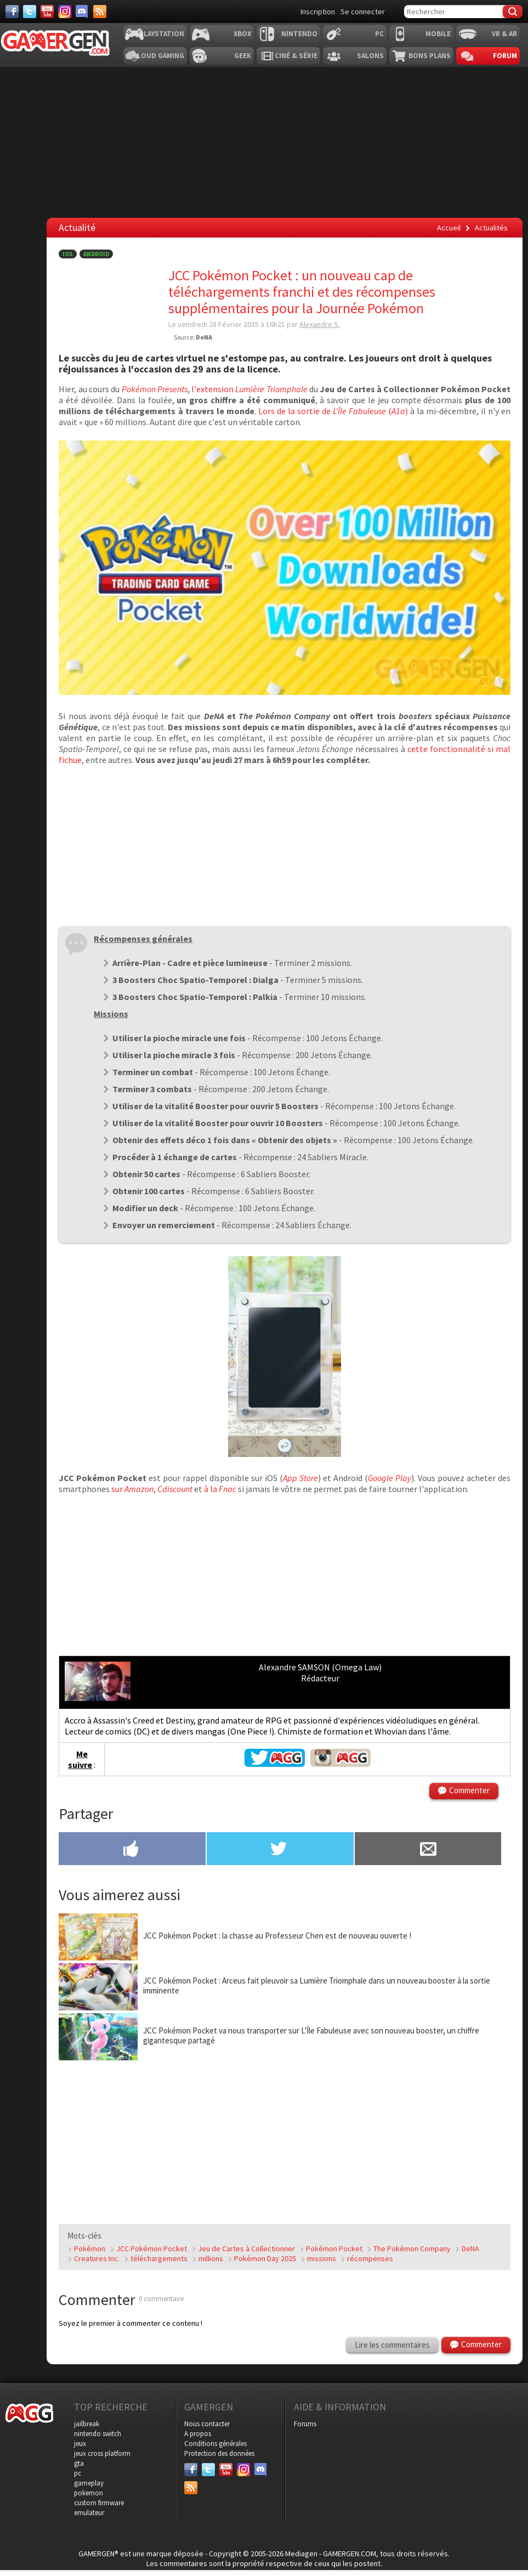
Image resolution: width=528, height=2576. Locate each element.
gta (79, 2463)
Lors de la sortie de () (333, 410)
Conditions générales (215, 2443)
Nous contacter (207, 2423)
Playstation (161, 33)
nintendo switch (97, 2433)
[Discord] (82, 11)
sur (132, 1488)
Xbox (242, 33)
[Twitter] (29, 11)
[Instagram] (64, 11)
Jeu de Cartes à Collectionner (246, 2248)
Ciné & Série (296, 55)
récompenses (370, 2258)
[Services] (99, 11)
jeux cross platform (102, 2453)
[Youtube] (47, 11)
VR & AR (504, 33)
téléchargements (159, 2258)
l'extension (249, 388)
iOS (68, 254)
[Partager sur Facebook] (132, 1849)
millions (210, 2258)
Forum (505, 55)
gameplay (89, 2483)
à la (220, 1488)
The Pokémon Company (412, 2248)
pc (77, 2473)
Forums (305, 2423)
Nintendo (299, 33)
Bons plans (429, 55)
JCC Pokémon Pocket (151, 2248)
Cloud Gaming (158, 55)
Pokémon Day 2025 (265, 2258)
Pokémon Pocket (334, 2248)
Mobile (438, 33)
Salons (370, 55)
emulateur (89, 2512)
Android (96, 254)
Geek (242, 55)
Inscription (317, 11)
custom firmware (99, 2502)
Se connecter (362, 11)
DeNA (470, 2248)
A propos (197, 2433)
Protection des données (219, 2453)
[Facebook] (12, 11)
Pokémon (89, 2248)
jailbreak (86, 2423)
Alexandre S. (319, 324)
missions (321, 2258)
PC (379, 33)
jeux (80, 2443)
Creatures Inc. (97, 2258)
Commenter (469, 1790)
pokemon (88, 2493)
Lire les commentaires (392, 2345)
